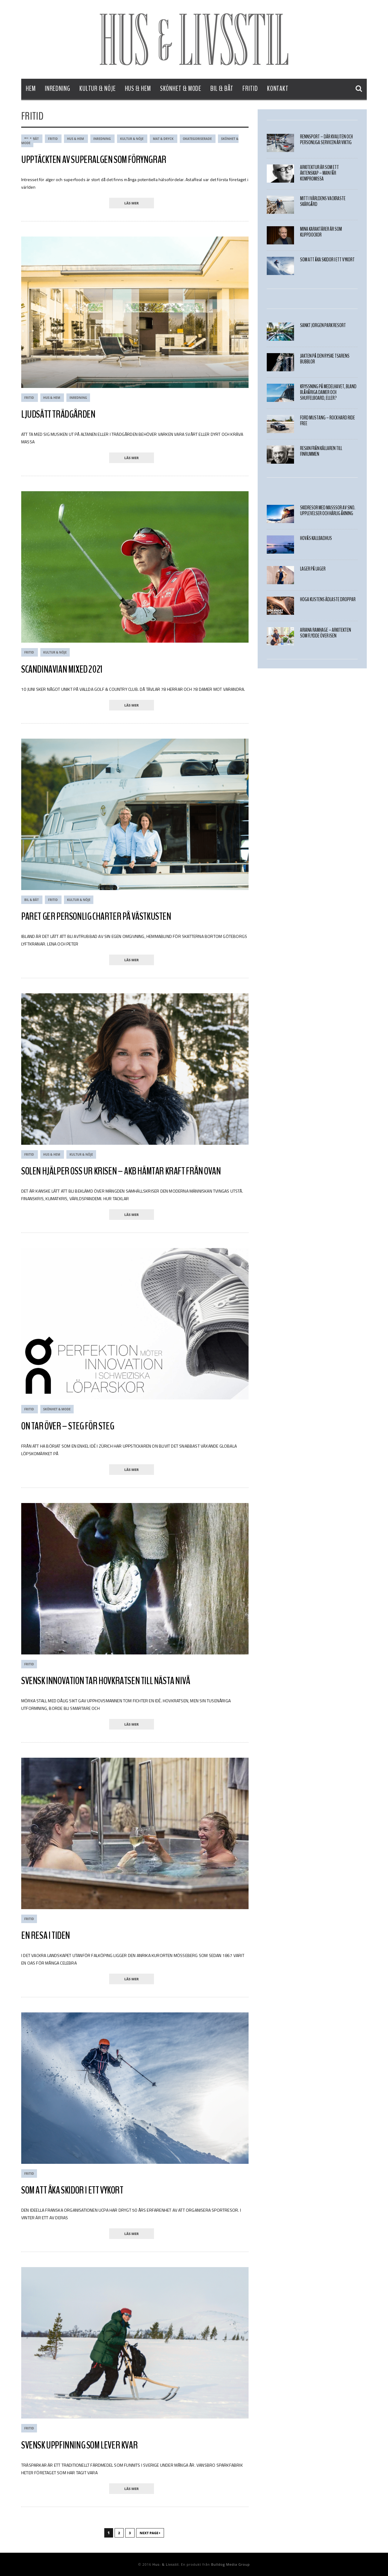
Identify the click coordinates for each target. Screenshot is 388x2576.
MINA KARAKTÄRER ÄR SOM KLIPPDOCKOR (321, 232)
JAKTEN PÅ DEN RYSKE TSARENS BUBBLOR (325, 359)
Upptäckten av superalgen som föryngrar (93, 160)
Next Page (150, 2533)
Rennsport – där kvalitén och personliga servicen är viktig (326, 139)
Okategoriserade (197, 139)
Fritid (250, 88)
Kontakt (278, 88)
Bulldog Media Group (230, 2564)
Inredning (57, 88)
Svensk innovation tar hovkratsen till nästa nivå (105, 1681)
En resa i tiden (45, 1935)
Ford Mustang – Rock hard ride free (327, 420)
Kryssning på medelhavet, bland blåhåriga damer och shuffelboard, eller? (328, 392)
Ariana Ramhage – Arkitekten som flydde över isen (325, 633)
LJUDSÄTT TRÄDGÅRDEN (58, 414)
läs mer (131, 203)
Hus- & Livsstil (165, 2564)
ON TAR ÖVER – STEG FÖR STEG (67, 1426)
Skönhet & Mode (181, 88)
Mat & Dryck (163, 139)
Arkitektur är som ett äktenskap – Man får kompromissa (319, 173)
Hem (31, 88)
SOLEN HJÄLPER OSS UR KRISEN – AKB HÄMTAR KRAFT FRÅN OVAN (121, 1171)
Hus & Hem (138, 88)
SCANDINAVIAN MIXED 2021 (61, 669)
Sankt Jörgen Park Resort (323, 325)
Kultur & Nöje (97, 88)
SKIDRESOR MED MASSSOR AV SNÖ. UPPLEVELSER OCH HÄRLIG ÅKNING (327, 510)
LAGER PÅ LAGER (313, 568)
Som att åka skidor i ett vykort (72, 2190)
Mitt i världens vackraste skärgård (323, 201)
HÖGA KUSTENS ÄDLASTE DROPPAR (328, 599)
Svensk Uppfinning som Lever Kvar (79, 2445)
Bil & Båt (221, 88)
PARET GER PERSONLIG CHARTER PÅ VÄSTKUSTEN (96, 916)
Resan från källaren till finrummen (321, 451)
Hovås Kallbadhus (316, 538)
